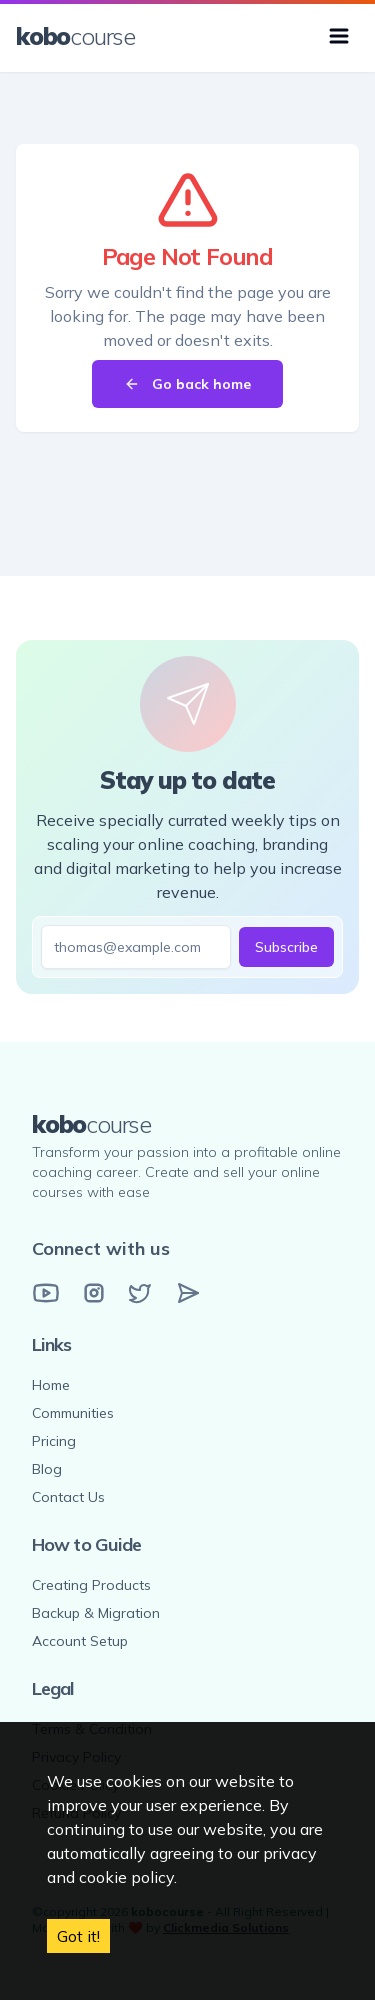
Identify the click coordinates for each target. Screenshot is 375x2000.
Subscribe (286, 947)
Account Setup (80, 1641)
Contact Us (68, 1497)
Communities (73, 1413)
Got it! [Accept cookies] (78, 1936)
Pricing (54, 1441)
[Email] (188, 1293)
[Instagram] (94, 1293)
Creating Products (91, 1585)
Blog (47, 1469)
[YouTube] (46, 1293)
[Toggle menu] (339, 36)
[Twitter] (140, 1293)
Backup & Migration (96, 1613)
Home (51, 1385)
